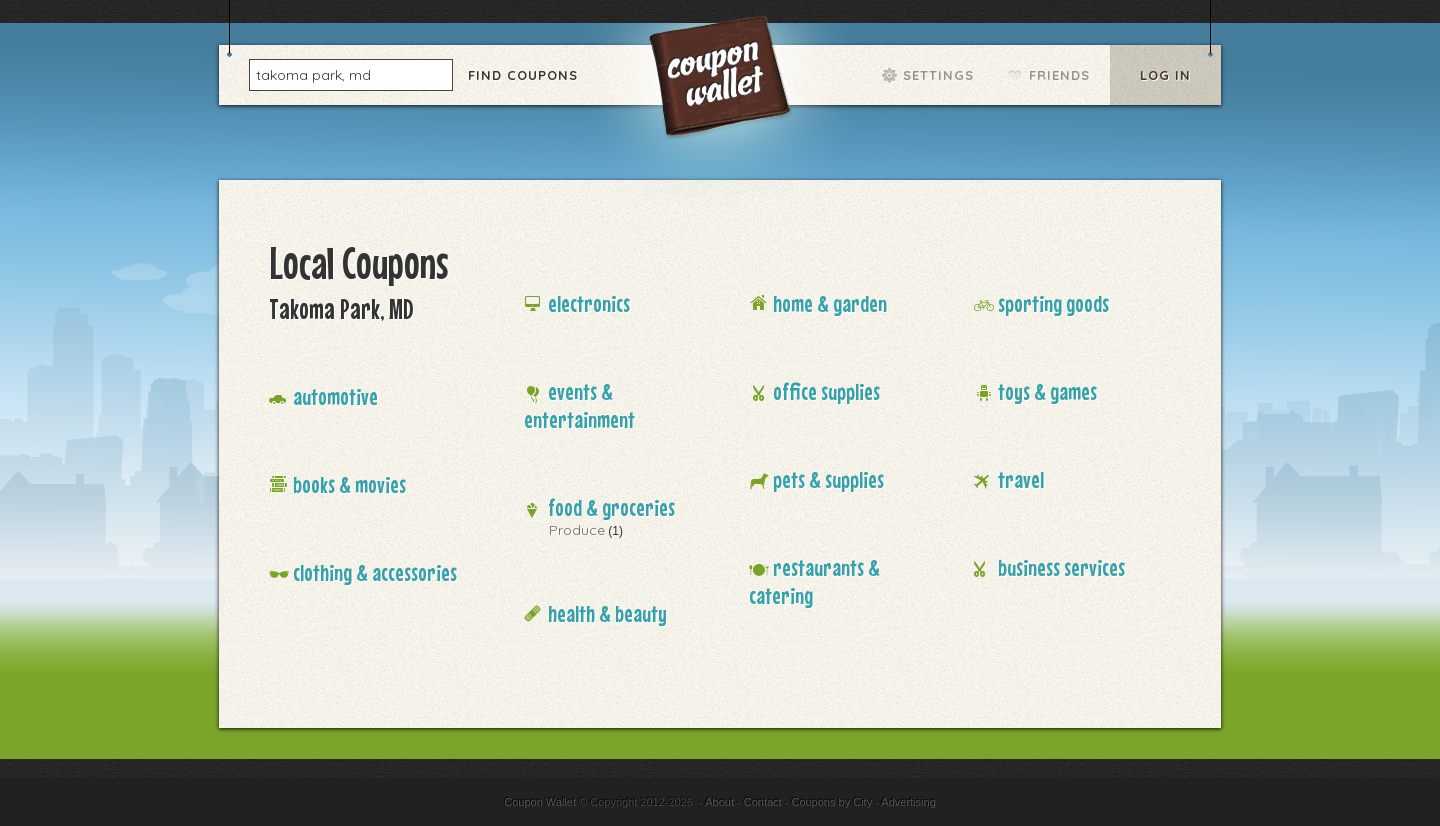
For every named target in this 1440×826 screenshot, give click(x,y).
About (719, 802)
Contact (763, 802)
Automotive (335, 396)
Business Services (1061, 567)
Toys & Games (1047, 391)
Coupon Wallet (722, 80)
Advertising (908, 802)
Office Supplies (826, 391)
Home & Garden (830, 303)
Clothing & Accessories (375, 572)
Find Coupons (523, 75)
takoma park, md (313, 74)
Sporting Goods (1053, 303)
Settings (938, 75)
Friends (1059, 75)
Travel (1021, 479)
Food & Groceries (611, 507)
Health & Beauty (607, 613)
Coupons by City (831, 802)
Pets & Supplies (828, 479)
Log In (1165, 75)
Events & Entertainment (579, 405)
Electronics (589, 303)
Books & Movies (349, 484)
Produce (577, 530)
